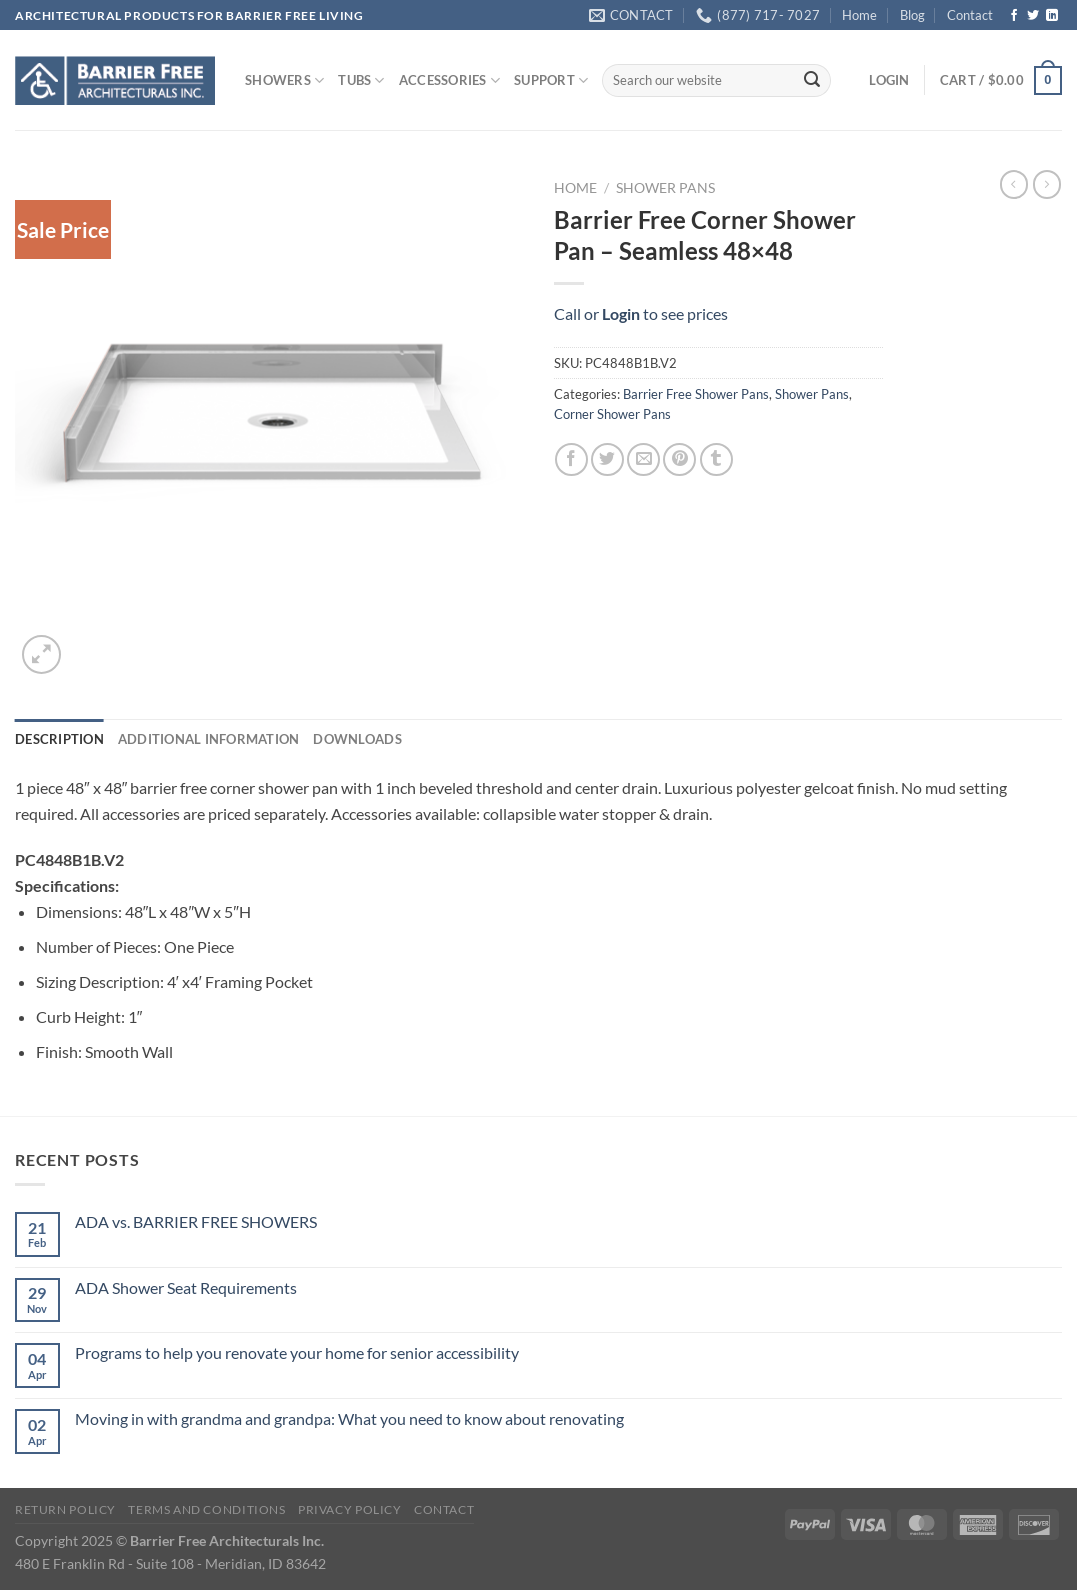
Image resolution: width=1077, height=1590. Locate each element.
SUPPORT (551, 80)
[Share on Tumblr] (716, 459)
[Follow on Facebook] (1014, 16)
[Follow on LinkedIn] (1052, 16)
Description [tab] (59, 739)
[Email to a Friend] (643, 459)
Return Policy (65, 1509)
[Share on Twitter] (607, 459)
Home (859, 15)
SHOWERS (284, 80)
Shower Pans (665, 188)
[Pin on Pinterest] (679, 459)
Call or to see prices (641, 313)
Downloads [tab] (357, 739)
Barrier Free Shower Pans (696, 394)
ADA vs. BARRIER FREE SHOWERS (196, 1221)
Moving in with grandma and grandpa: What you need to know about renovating (349, 1418)
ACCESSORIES (449, 80)
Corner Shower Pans (612, 414)
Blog (912, 15)
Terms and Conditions (206, 1509)
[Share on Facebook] (571, 459)
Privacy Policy (350, 1509)
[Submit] (812, 81)
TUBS (361, 80)
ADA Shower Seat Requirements (186, 1287)
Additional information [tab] (209, 739)
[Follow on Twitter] (1033, 16)
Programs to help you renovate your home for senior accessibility (297, 1352)
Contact (970, 15)
